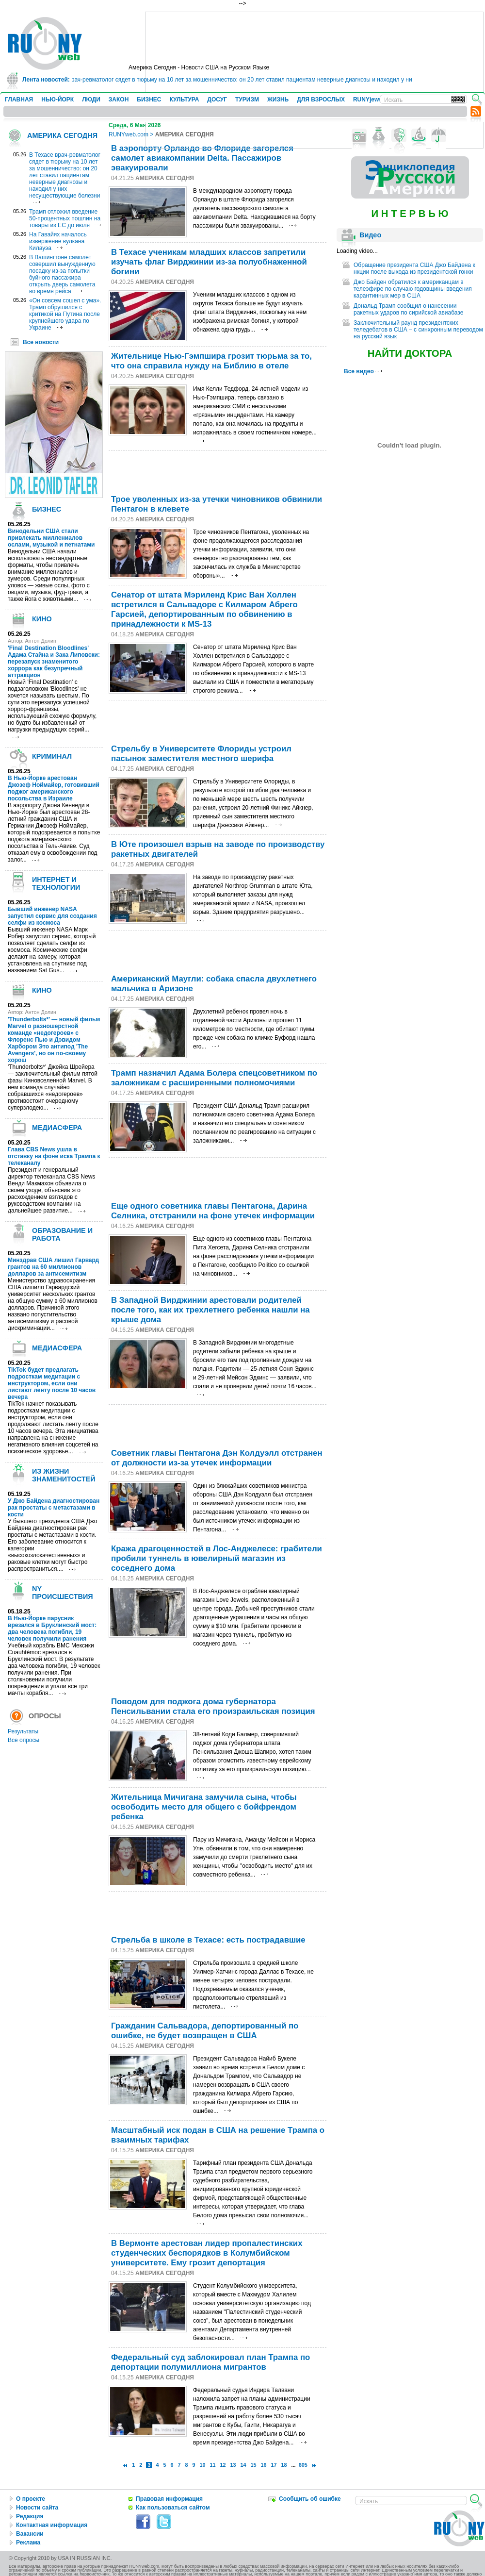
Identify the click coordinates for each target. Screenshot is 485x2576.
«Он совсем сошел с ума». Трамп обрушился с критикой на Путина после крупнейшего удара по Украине (65, 314)
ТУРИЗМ (247, 99)
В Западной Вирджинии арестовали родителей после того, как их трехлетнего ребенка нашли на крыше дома (210, 1310)
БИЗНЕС (149, 99)
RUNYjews (367, 99)
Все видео (363, 371)
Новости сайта (37, 2507)
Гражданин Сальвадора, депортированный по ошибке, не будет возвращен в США (204, 2030)
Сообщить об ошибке (310, 2498)
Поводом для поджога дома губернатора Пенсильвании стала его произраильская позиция (213, 1706)
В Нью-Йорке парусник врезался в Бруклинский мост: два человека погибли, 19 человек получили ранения (52, 1628)
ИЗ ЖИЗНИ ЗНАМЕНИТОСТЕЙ (64, 1475)
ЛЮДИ (91, 99)
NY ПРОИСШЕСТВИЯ (62, 1592)
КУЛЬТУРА (184, 99)
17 (274, 2465)
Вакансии (30, 2533)
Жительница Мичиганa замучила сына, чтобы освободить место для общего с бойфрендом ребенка (204, 1807)
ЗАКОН (119, 99)
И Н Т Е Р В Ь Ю (409, 213)
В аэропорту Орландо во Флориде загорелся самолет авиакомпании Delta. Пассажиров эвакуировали (202, 158)
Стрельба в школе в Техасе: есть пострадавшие (208, 1939)
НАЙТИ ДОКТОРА (410, 353)
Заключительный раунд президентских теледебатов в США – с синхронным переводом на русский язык (418, 329)
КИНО (42, 619)
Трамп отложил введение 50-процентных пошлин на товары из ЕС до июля (64, 218)
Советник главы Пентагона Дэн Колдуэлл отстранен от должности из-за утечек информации (217, 1457)
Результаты (23, 1731)
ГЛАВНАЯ (19, 99)
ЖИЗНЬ (278, 99)
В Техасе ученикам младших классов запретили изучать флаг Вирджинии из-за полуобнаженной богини (209, 262)
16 (264, 2465)
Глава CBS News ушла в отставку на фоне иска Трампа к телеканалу (54, 1156)
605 (303, 2465)
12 (223, 2465)
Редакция (29, 2516)
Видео (370, 235)
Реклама (28, 2542)
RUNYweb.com (128, 134)
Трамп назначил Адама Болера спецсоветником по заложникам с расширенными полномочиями (214, 1077)
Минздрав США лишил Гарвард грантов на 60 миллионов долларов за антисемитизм (53, 1267)
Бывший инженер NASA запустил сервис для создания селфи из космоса (52, 916)
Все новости (41, 342)
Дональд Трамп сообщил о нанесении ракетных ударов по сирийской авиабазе (408, 309)
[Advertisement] (219, 470)
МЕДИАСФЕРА (57, 1127)
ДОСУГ (217, 99)
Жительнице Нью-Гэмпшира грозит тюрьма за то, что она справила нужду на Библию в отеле (211, 360)
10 (202, 2465)
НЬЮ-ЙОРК (57, 99)
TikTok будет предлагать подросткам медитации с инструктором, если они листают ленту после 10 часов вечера (52, 1383)
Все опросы (23, 1740)
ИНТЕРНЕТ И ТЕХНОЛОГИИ (56, 883)
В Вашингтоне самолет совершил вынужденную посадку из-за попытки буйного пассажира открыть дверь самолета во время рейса (62, 274)
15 (254, 2465)
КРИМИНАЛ (52, 756)
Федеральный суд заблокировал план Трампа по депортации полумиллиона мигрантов (210, 2362)
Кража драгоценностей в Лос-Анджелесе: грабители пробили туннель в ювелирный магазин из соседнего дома (216, 1558)
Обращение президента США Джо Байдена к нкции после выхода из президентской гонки (414, 268)
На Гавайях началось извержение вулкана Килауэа (58, 241)
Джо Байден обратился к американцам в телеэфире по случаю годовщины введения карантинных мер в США (413, 289)
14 (243, 2465)
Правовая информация (169, 2498)
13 (233, 2465)
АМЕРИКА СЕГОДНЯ (62, 135)
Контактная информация (51, 2525)
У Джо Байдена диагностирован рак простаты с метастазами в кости (53, 1507)
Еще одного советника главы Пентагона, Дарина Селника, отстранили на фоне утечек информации (213, 1210)
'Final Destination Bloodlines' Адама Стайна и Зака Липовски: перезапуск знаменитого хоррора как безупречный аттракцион (54, 662)
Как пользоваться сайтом (173, 2507)
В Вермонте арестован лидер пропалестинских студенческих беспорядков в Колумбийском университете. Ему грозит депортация (206, 2253)
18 (284, 2465)
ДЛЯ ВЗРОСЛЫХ (321, 99)
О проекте (30, 2498)
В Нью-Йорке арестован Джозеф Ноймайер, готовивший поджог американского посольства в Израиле (53, 788)
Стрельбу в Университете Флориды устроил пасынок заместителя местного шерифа (201, 753)
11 (213, 2465)
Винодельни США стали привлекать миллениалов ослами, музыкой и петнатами (51, 538)
